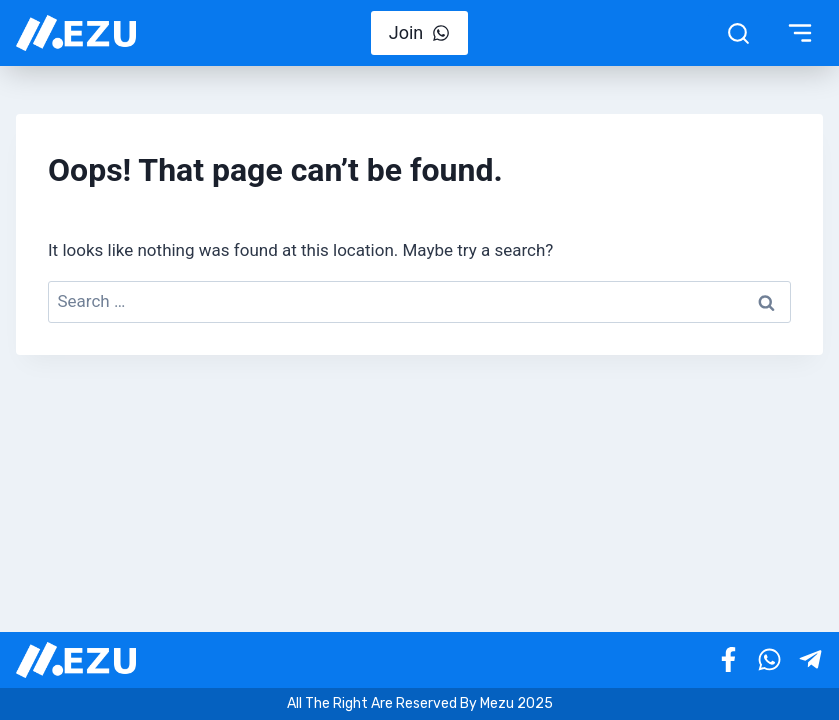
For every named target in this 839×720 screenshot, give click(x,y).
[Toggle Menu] (800, 33)
